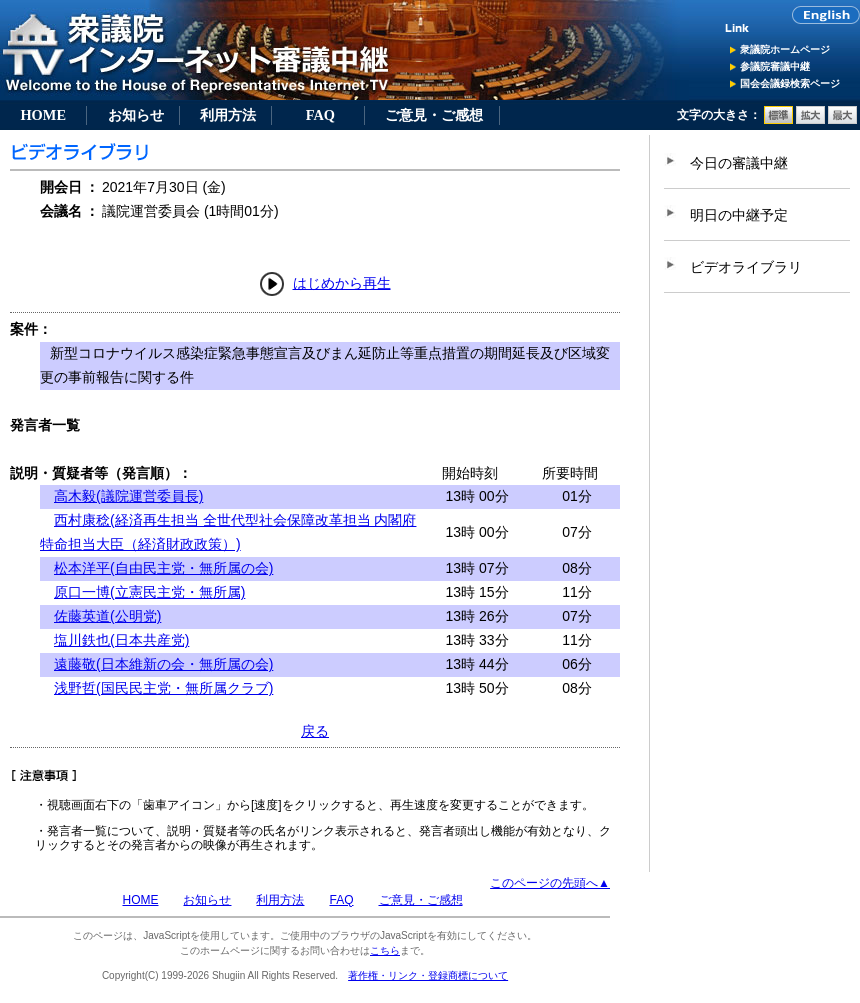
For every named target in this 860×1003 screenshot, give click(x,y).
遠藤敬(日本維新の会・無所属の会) (163, 664)
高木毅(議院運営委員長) (128, 496)
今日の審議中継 (739, 163)
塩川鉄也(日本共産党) (121, 640)
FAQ (320, 115)
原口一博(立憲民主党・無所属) (149, 592)
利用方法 (228, 115)
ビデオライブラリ (746, 267)
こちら (385, 950)
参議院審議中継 (775, 66)
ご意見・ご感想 (434, 115)
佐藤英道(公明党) (107, 616)
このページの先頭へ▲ (550, 883)
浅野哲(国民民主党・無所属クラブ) (163, 688)
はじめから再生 (342, 283)
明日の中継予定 (739, 215)
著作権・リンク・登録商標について (428, 975)
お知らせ (136, 115)
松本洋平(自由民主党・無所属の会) (163, 568)
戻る (315, 731)
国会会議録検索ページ (790, 83)
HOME (43, 115)
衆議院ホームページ (785, 49)
